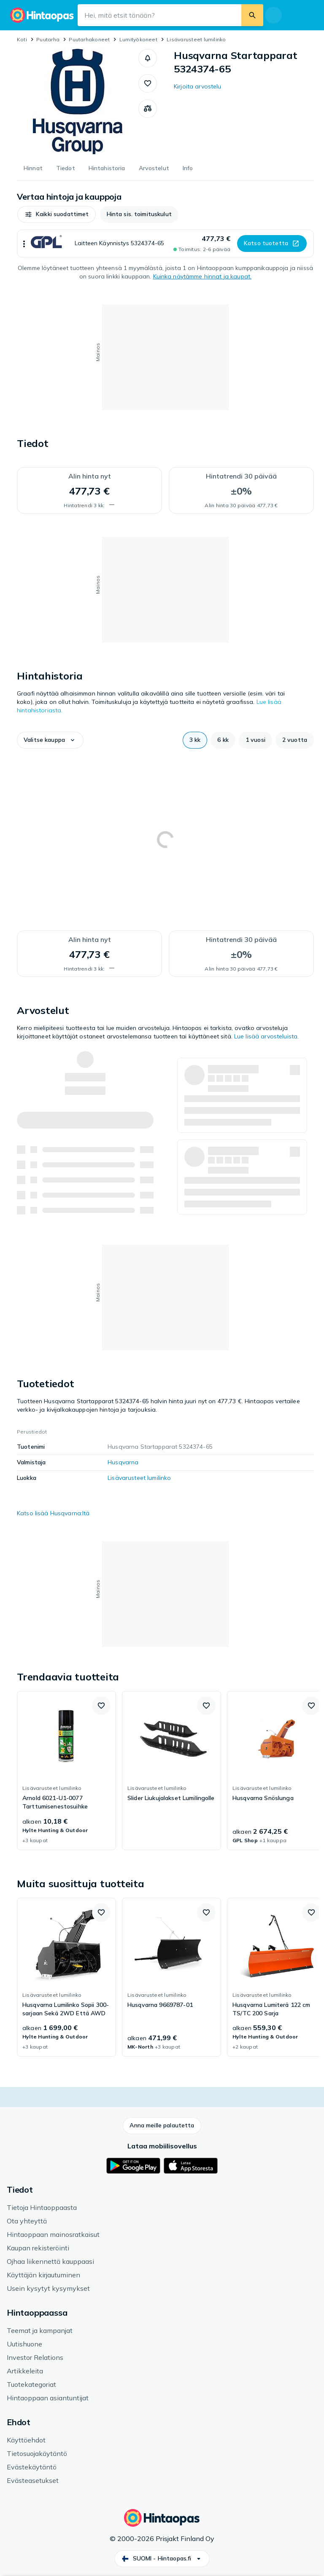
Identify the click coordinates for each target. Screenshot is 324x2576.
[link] (66, 1770)
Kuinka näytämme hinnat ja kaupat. (202, 276)
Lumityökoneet (138, 39)
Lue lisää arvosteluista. (266, 1036)
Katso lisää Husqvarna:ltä (53, 1513)
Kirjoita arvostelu (197, 86)
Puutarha (47, 39)
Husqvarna (123, 1462)
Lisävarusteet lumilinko (196, 39)
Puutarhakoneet (89, 39)
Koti (22, 39)
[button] (147, 58)
